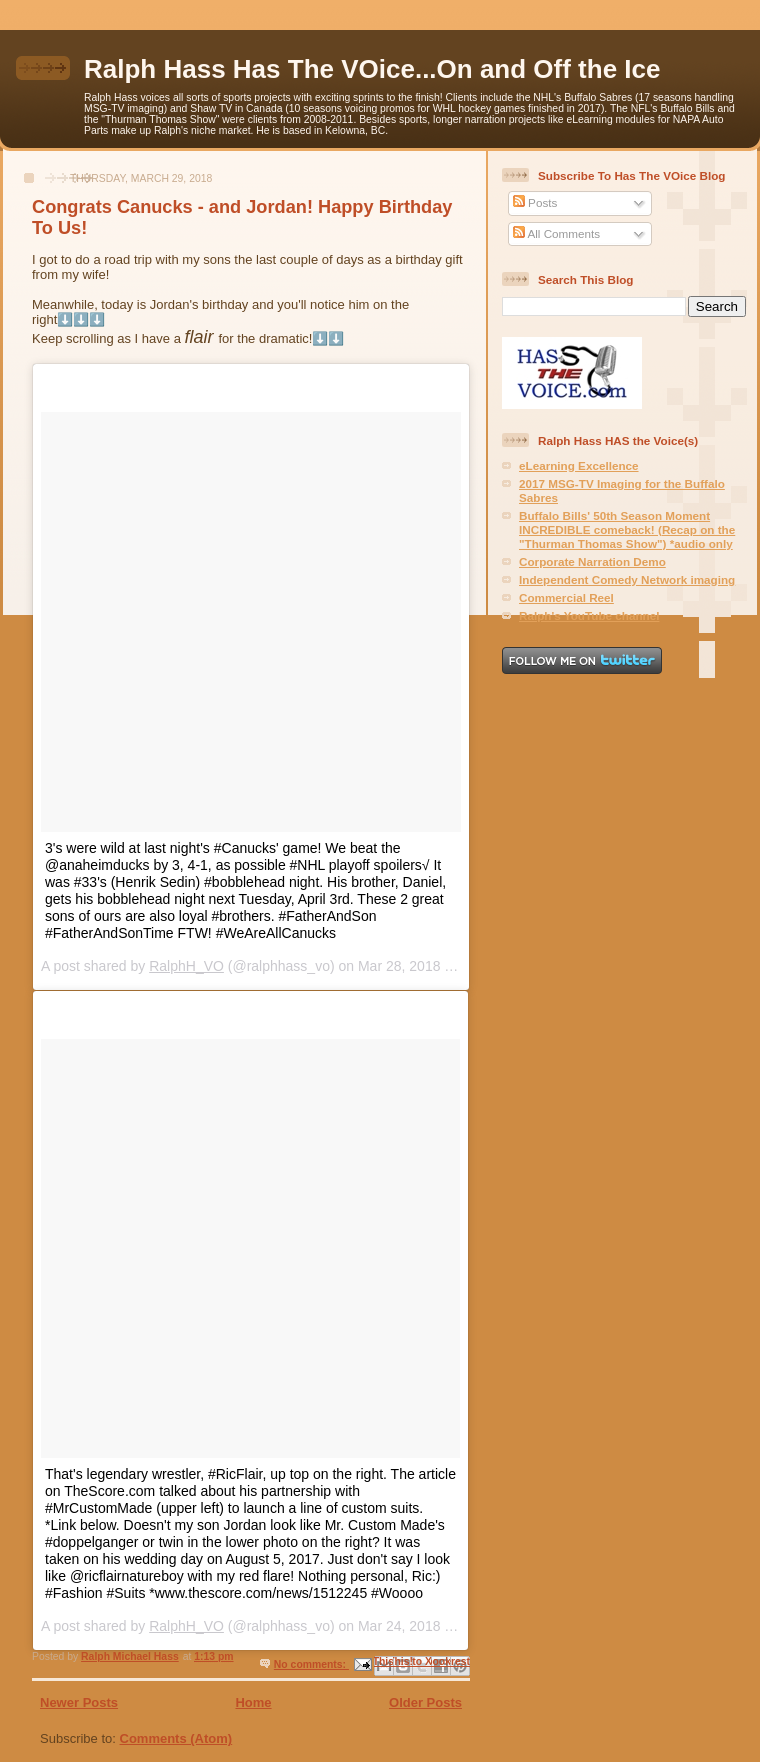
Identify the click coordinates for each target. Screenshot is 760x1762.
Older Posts (425, 1702)
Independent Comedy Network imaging (627, 579)
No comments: (311, 1664)
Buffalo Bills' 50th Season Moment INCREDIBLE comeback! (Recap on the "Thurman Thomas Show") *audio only (627, 529)
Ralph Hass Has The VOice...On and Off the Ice (372, 69)
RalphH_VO (186, 966)
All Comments (556, 233)
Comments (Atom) (176, 1738)
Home (253, 1702)
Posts (535, 202)
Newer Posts (79, 1702)
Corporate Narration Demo (592, 561)
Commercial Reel (566, 597)
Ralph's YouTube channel (589, 615)
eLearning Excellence (579, 465)
